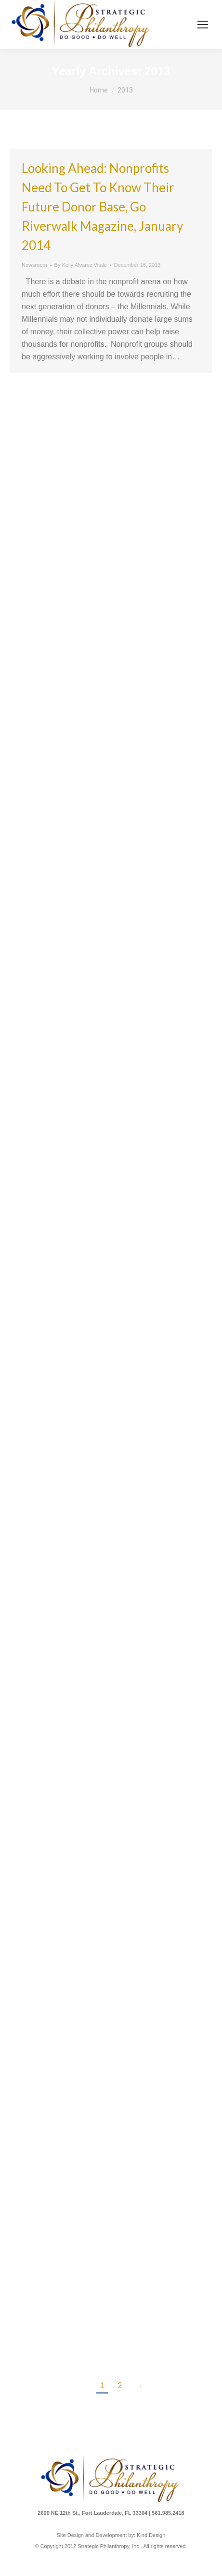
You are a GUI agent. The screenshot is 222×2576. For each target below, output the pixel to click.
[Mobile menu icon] (202, 24)
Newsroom (34, 265)
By (80, 265)
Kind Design (151, 2535)
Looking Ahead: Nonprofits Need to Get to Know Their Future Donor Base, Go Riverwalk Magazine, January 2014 (102, 206)
